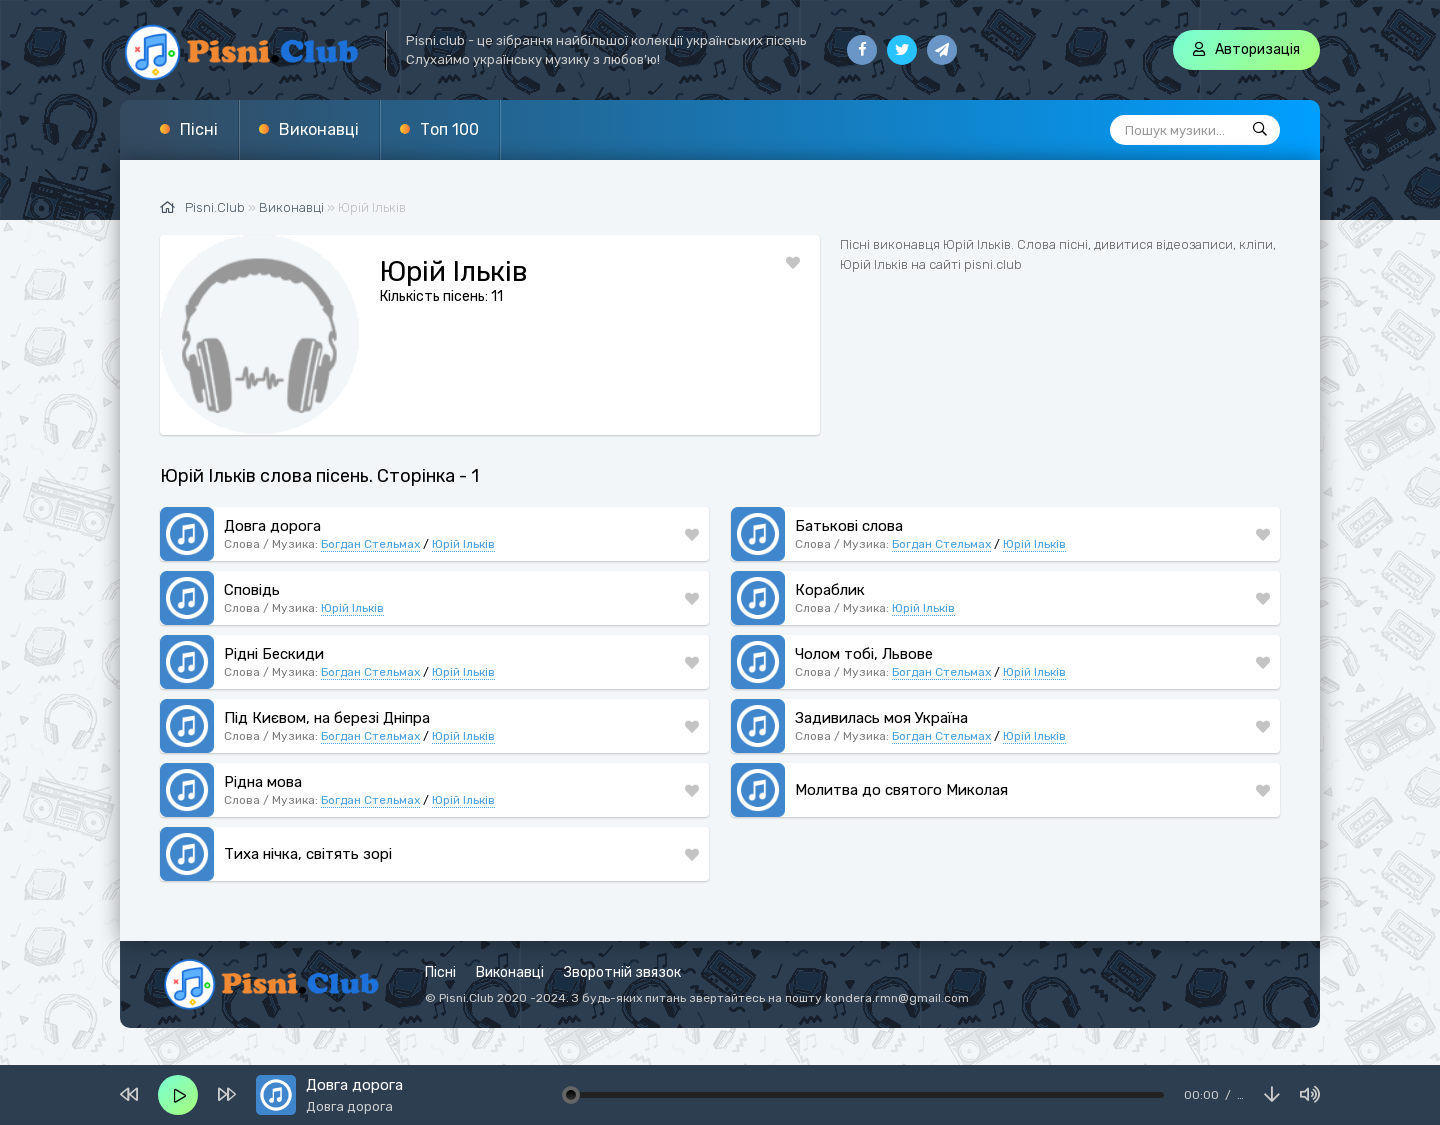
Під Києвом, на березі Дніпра (327, 718)
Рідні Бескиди (274, 654)
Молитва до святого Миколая (901, 790)
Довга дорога (272, 526)
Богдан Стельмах (370, 544)
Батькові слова (849, 526)
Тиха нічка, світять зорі (308, 854)
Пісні (199, 129)
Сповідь (252, 590)
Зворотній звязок (622, 972)
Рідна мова (263, 782)
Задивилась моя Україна (881, 718)
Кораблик (830, 590)
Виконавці (319, 129)
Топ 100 (449, 129)
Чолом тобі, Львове (864, 654)
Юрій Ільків (463, 544)
